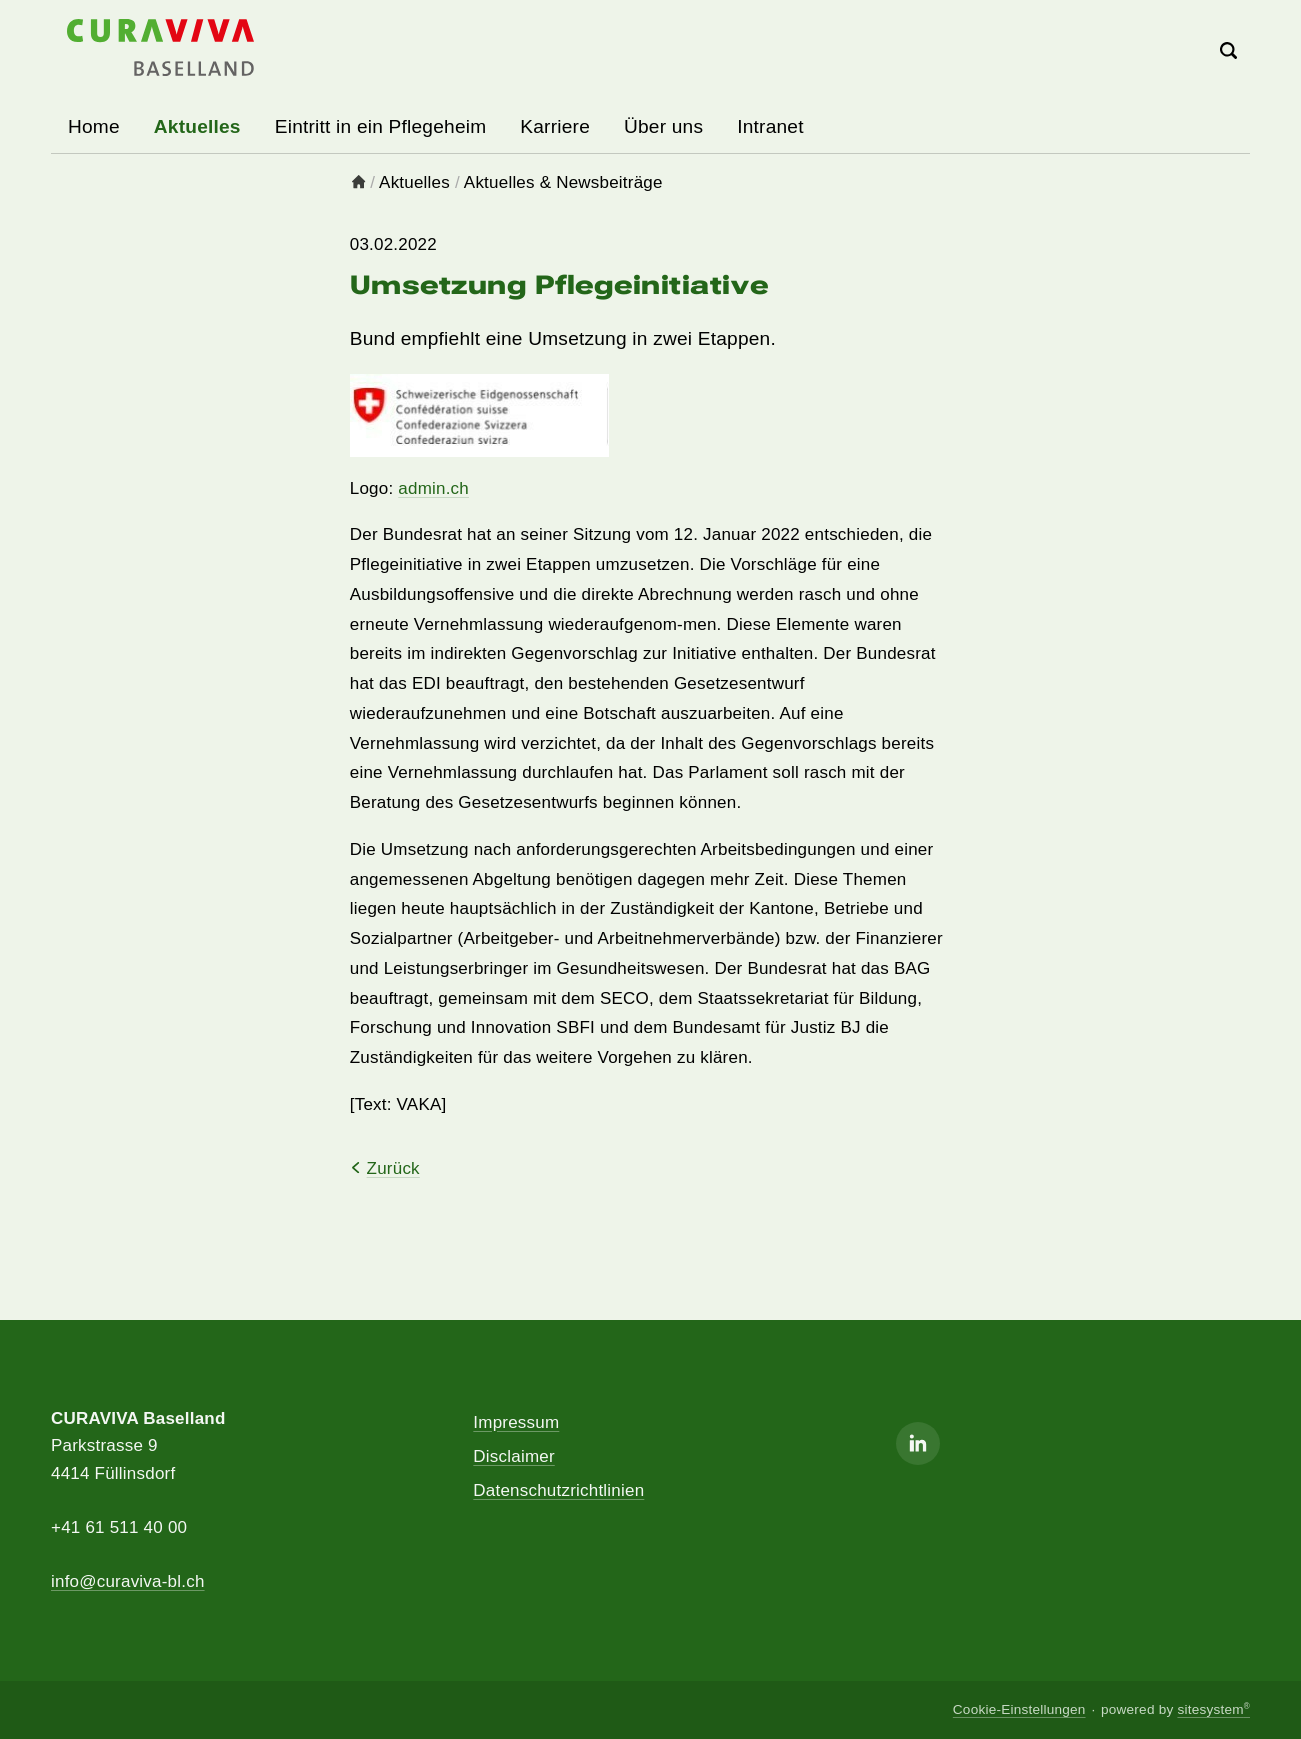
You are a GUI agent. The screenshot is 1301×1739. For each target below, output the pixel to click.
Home (94, 126)
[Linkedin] (918, 1443)
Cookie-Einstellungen (1019, 1709)
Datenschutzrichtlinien (558, 1490)
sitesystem (1213, 1709)
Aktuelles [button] (197, 126)
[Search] (1229, 52)
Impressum (516, 1422)
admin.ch (433, 488)
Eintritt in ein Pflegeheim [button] (381, 126)
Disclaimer (513, 1456)
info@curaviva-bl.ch (128, 1581)
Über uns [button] (663, 126)
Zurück (385, 1168)
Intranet (770, 126)
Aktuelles (414, 182)
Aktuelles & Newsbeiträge (563, 182)
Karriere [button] (555, 126)
